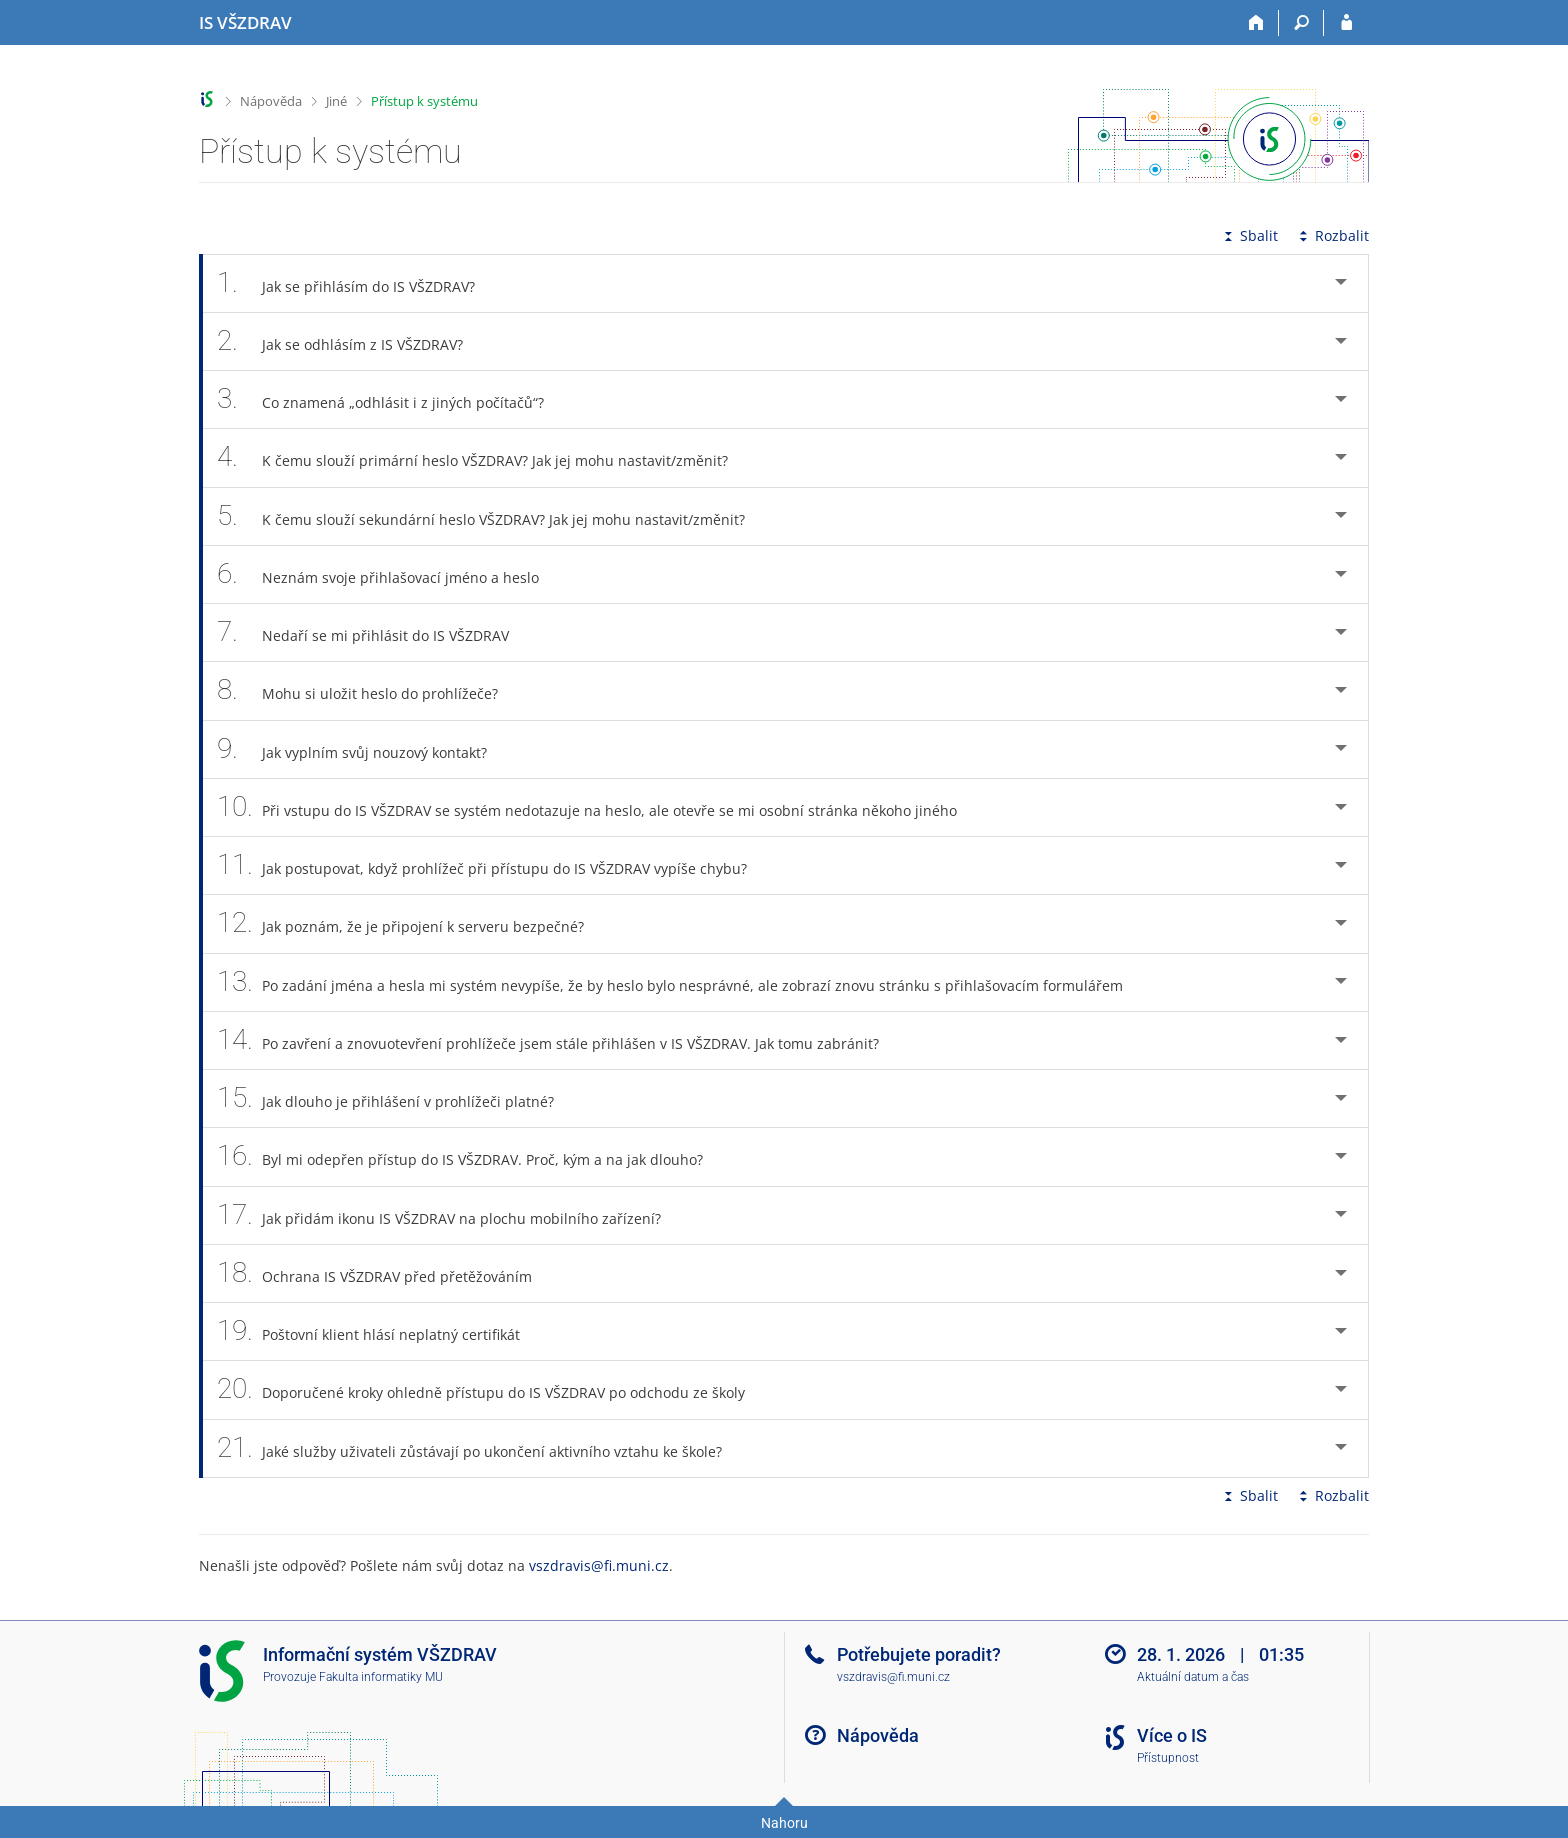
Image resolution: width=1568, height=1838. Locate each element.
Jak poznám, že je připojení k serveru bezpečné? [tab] (411, 923)
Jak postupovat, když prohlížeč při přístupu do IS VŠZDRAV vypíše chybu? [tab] (493, 865)
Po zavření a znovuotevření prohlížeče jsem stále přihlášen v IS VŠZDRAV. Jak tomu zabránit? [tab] (559, 1040)
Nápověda (271, 101)
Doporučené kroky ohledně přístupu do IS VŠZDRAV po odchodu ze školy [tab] (492, 1389)
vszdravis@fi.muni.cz (599, 1565)
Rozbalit (1332, 235)
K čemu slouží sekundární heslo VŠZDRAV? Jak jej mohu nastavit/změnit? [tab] (492, 516)
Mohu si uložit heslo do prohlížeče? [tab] (368, 690)
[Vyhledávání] (1301, 23)
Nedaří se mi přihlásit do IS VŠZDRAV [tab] (374, 632)
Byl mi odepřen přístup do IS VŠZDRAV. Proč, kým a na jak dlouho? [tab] (471, 1156)
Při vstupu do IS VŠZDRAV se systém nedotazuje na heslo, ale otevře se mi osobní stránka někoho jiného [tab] (598, 807)
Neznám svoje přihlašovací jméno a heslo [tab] (389, 574)
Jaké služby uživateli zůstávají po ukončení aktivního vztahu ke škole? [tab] (480, 1448)
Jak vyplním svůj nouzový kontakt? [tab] (363, 749)
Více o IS (1172, 1735)
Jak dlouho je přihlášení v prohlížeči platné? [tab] (396, 1098)
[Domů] (1256, 23)
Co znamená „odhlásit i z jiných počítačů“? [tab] (391, 399)
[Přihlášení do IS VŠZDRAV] (1346, 23)
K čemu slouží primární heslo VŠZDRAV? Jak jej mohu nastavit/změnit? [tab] (483, 457)
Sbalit (1249, 235)
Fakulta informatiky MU (381, 1677)
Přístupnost (1168, 1758)
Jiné (336, 101)
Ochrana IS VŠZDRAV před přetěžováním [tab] (385, 1273)
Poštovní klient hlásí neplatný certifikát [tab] (379, 1331)
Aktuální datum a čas (1193, 1677)
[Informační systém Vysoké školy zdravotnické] (245, 23)
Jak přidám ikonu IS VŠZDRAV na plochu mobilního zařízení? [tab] (450, 1215)
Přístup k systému (424, 101)
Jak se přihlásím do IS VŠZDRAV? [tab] (357, 283)
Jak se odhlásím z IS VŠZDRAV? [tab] (351, 341)
